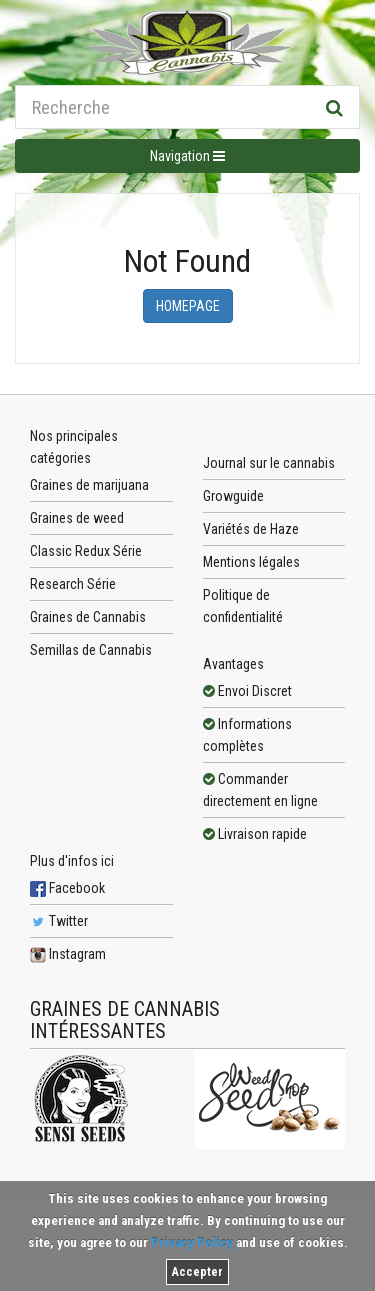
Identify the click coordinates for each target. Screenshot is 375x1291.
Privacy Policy (192, 1242)
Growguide (233, 496)
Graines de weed (77, 518)
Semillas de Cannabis (91, 650)
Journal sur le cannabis (269, 463)
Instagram (68, 954)
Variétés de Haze (251, 529)
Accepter (197, 1272)
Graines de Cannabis (88, 617)
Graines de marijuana (89, 485)
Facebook (67, 888)
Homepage (188, 306)
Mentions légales (251, 562)
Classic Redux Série (86, 551)
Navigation (187, 156)
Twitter (59, 921)
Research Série (73, 584)
